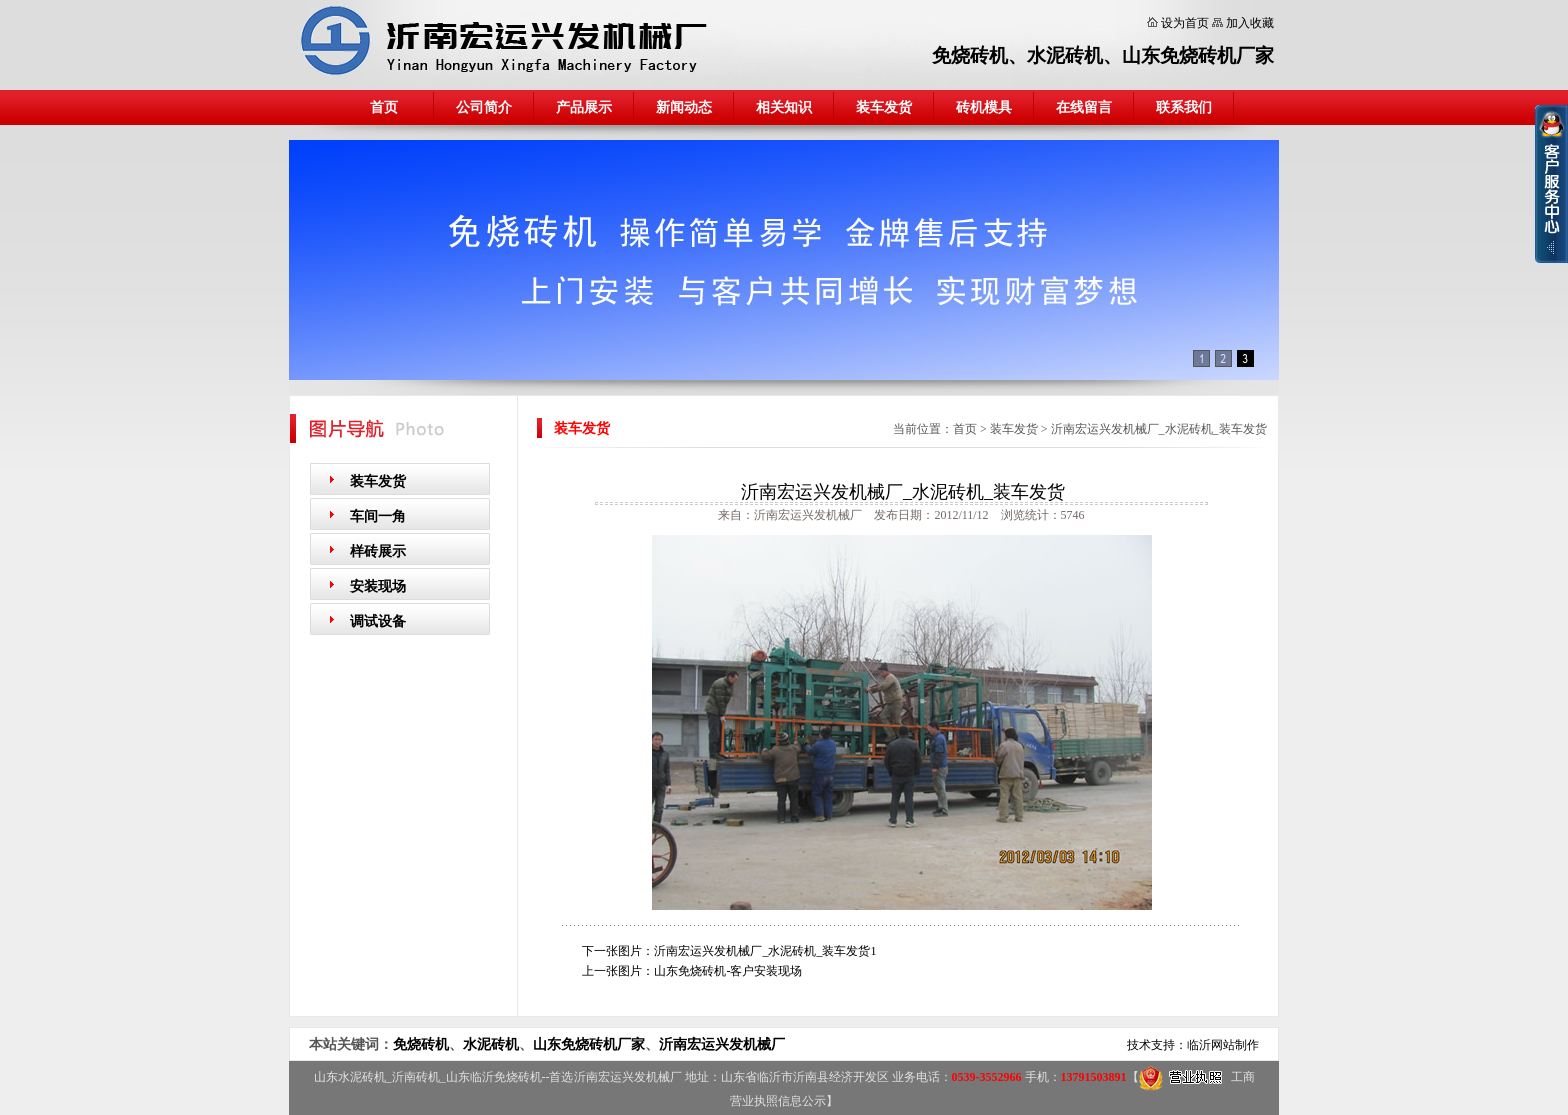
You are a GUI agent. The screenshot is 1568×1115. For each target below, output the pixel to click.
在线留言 (1084, 107)
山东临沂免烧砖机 (494, 1077)
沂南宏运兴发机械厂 (722, 1044)
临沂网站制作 (1223, 1045)
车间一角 (378, 516)
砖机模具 (984, 107)
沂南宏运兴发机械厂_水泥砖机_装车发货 (1159, 429)
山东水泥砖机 (350, 1077)
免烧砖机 (970, 55)
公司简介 (484, 107)
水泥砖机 (1065, 55)
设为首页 (1185, 23)
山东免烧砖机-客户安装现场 (728, 971)
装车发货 (884, 107)
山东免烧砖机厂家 (1198, 55)
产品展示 (584, 107)
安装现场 (378, 586)
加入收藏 (1250, 23)
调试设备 (378, 621)
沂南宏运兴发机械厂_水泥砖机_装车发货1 (765, 951)
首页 (384, 107)
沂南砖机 (416, 1077)
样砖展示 (378, 551)
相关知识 (784, 107)
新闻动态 (684, 107)
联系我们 (1184, 107)
